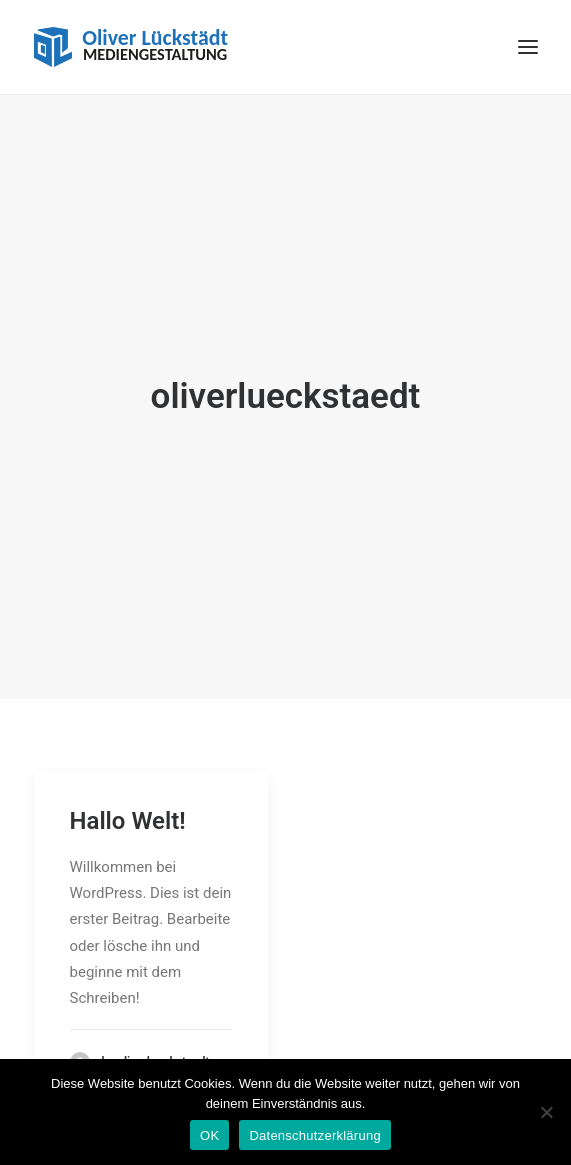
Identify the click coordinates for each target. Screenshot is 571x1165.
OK (209, 1135)
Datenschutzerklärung (314, 1135)
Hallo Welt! (128, 810)
